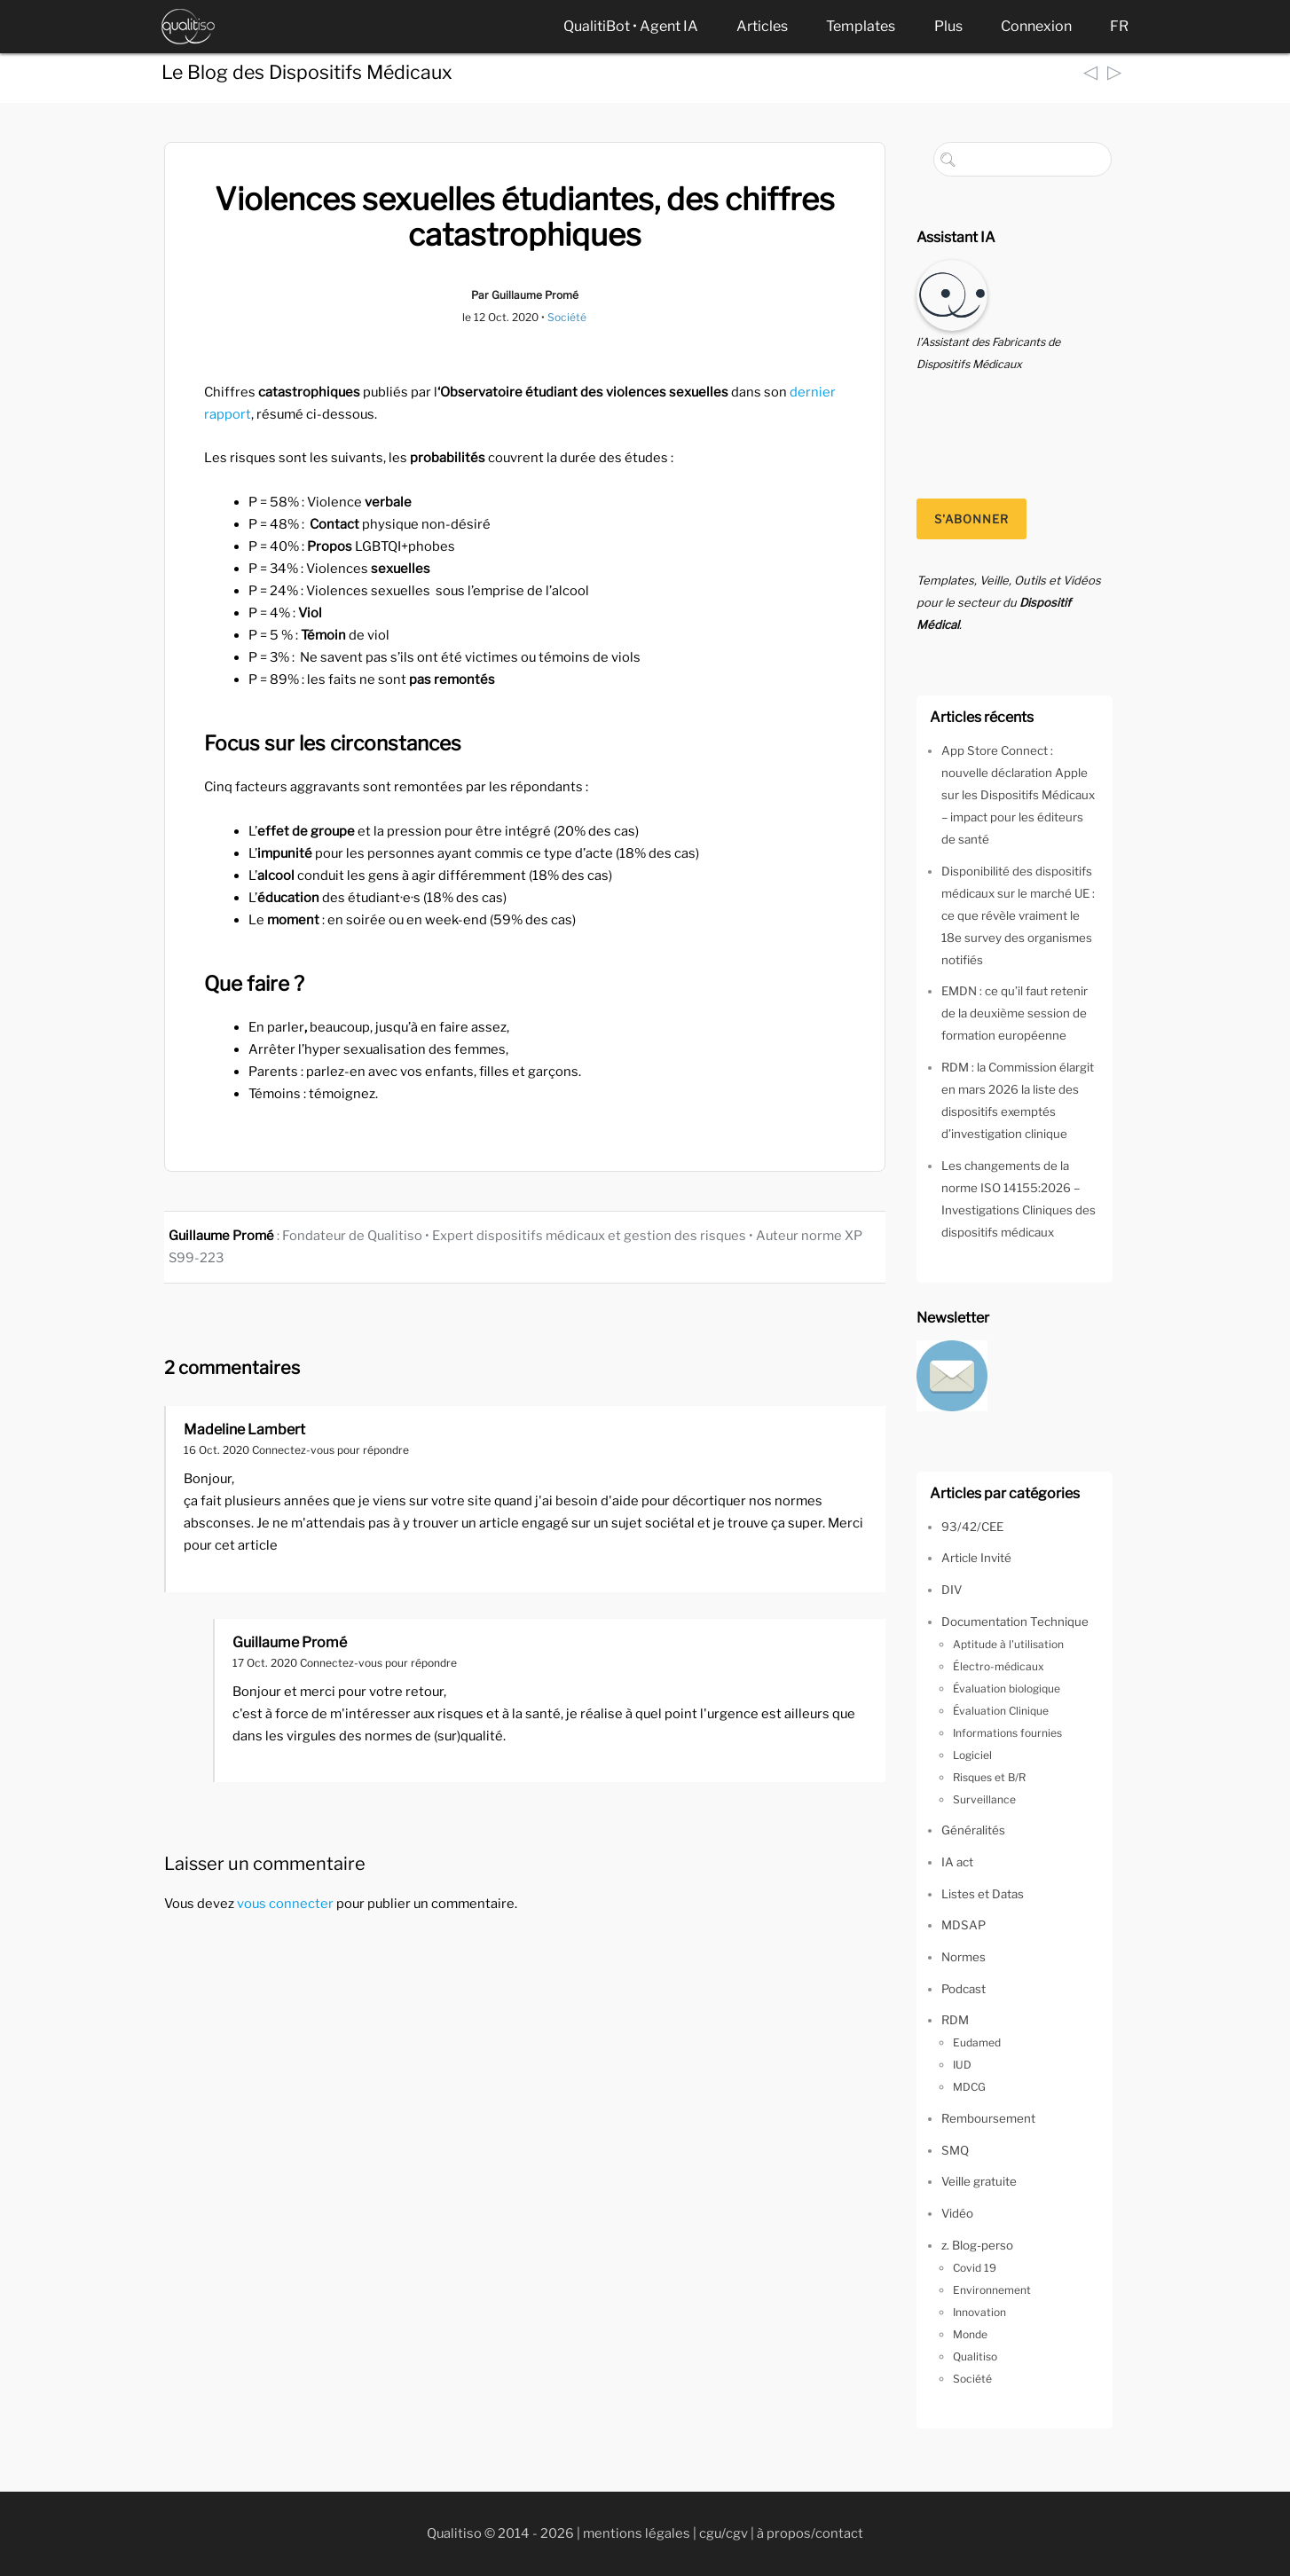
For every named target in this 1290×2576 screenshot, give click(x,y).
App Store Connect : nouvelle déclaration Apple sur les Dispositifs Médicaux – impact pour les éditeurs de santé (1018, 794)
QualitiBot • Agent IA (630, 26)
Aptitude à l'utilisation (1008, 1644)
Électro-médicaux (998, 1666)
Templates (860, 26)
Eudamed (977, 2042)
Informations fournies (1007, 1733)
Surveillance (984, 1799)
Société (566, 317)
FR (1119, 26)
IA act (957, 1862)
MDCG (969, 2086)
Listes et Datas (982, 1894)
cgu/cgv (723, 2533)
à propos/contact (810, 2533)
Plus (948, 26)
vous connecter (285, 1904)
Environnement (992, 2290)
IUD (962, 2064)
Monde (970, 2334)
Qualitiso (975, 2356)
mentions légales (636, 2533)
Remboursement (988, 2118)
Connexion (1036, 26)
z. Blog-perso (977, 2245)
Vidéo (957, 2213)
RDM (955, 2020)
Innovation (979, 2312)
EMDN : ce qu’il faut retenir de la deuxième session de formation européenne (1014, 1013)
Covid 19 (974, 2267)
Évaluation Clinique (1001, 1710)
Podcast (963, 1989)
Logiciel (972, 1755)
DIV (951, 1590)
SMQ (955, 2150)
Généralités (973, 1830)
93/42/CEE (972, 1527)
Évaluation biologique (1006, 1688)
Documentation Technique (1015, 1621)
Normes (963, 1957)
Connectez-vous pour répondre (330, 1450)
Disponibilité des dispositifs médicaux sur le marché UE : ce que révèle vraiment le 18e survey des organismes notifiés (1018, 915)
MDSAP (963, 1925)
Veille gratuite (979, 2181)
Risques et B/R (989, 1777)
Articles (762, 26)
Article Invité (976, 1558)
